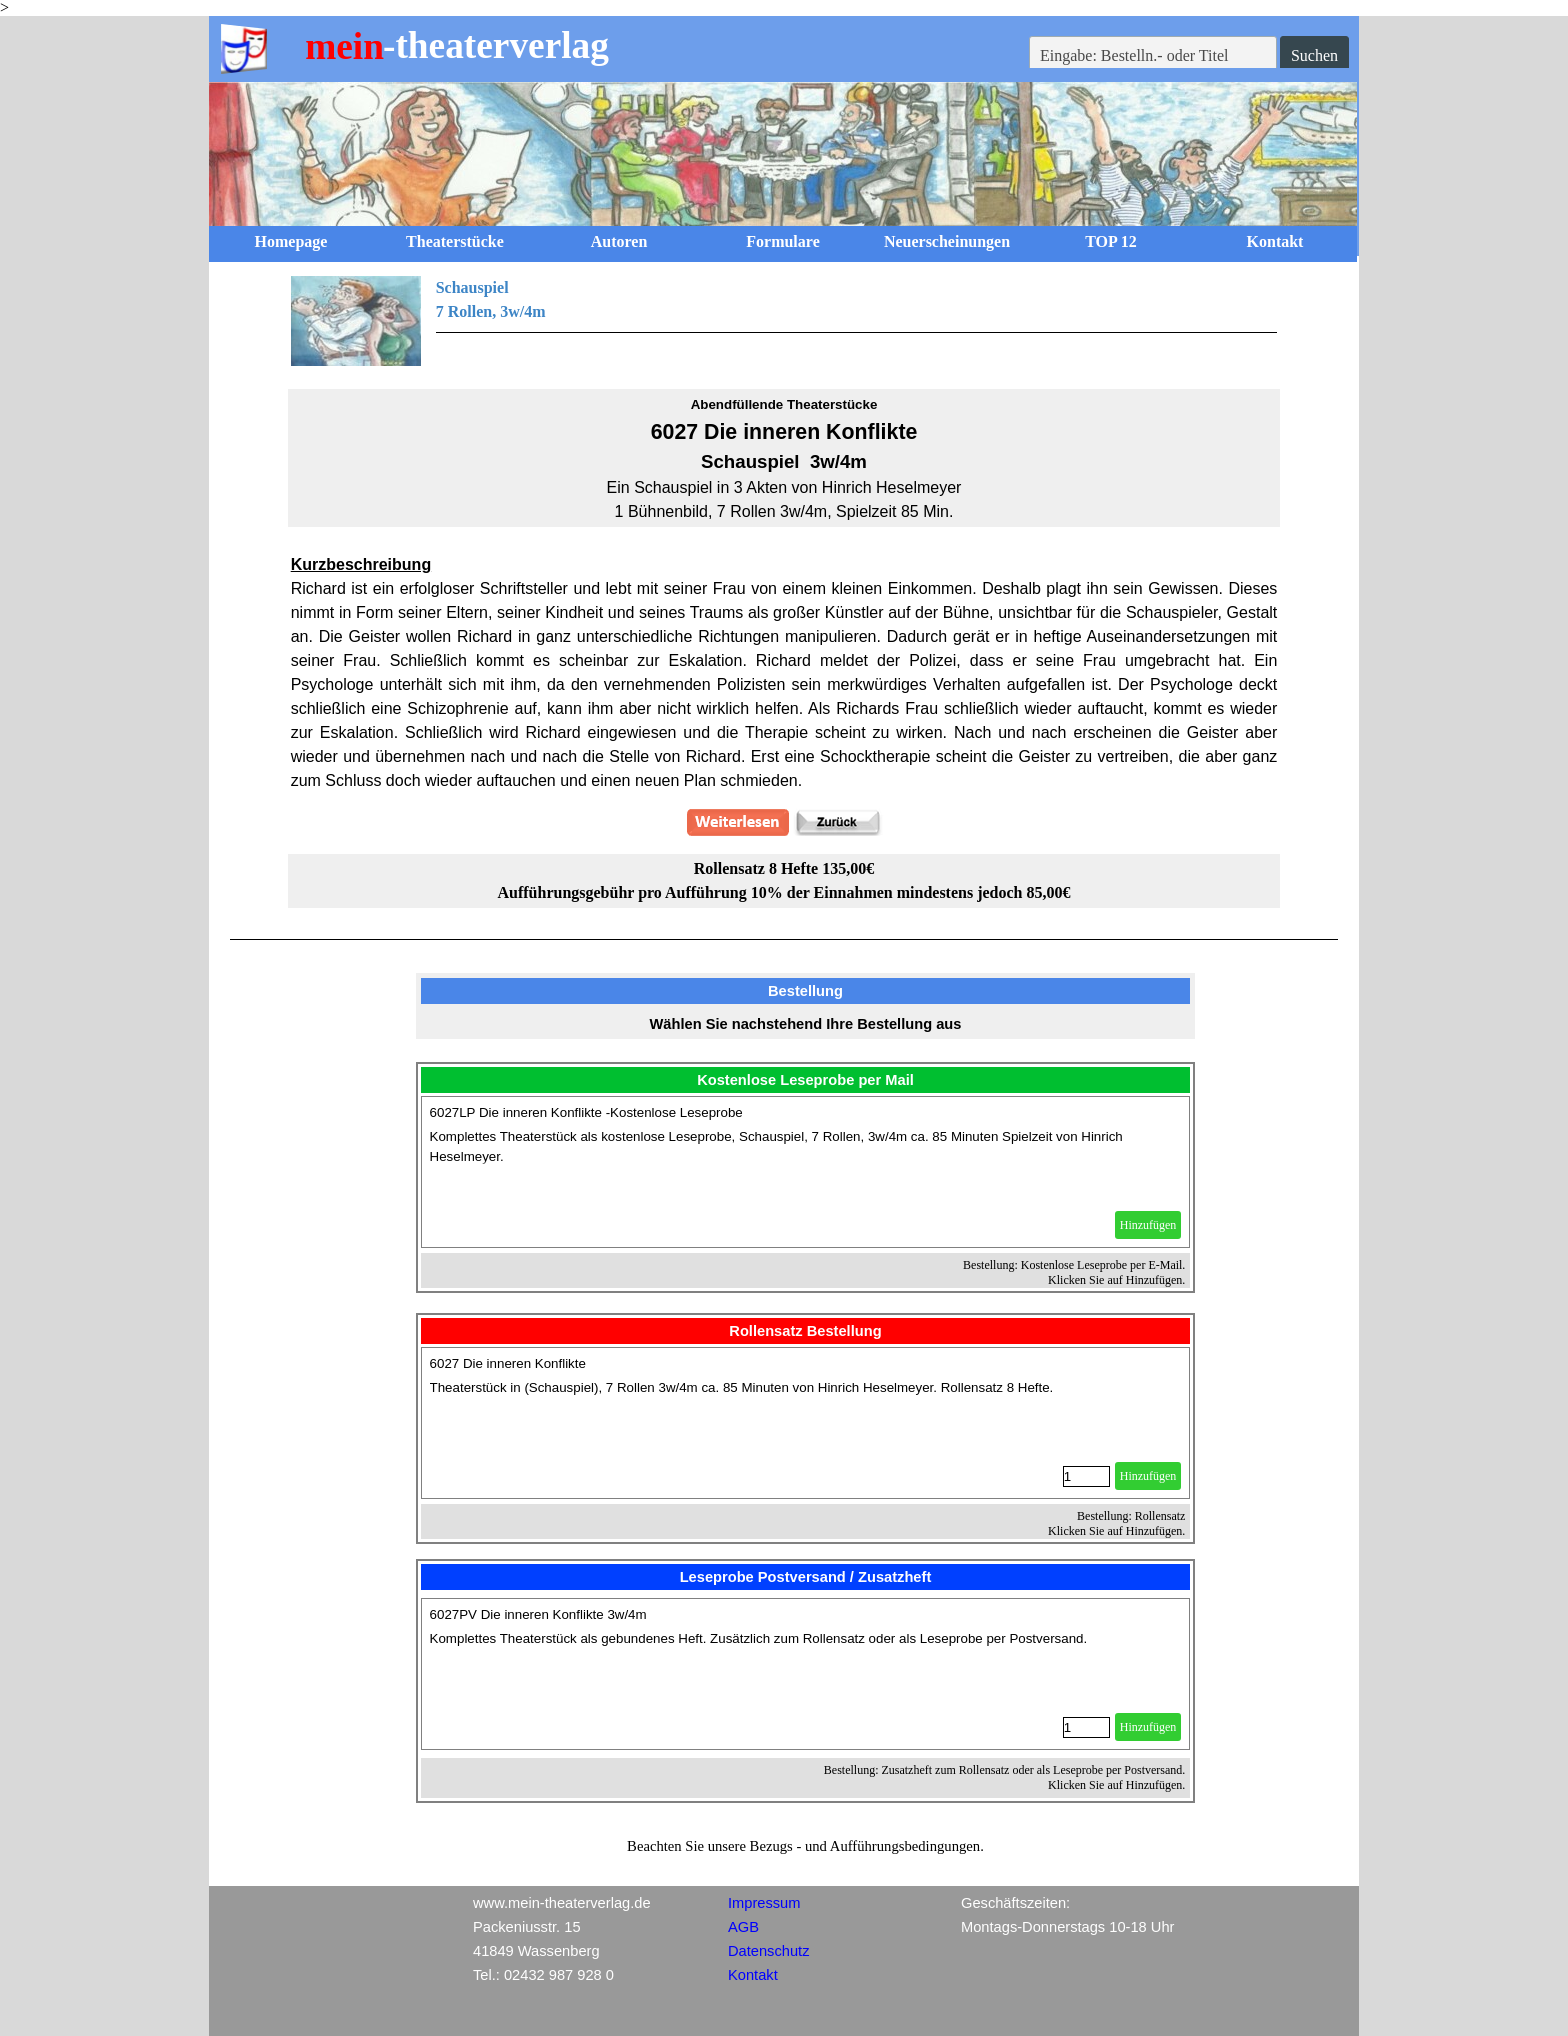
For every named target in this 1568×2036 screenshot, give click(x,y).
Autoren (619, 241)
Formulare (782, 241)
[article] (806, 1172)
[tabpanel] (784, 321)
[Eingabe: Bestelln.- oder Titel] (1153, 56)
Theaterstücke (455, 241)
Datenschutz (768, 1951)
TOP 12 (1111, 241)
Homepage (291, 241)
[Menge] (1086, 1476)
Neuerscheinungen (947, 241)
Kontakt (1275, 241)
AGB (743, 1927)
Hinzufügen (1148, 1225)
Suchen (1314, 55)
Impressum (764, 1903)
